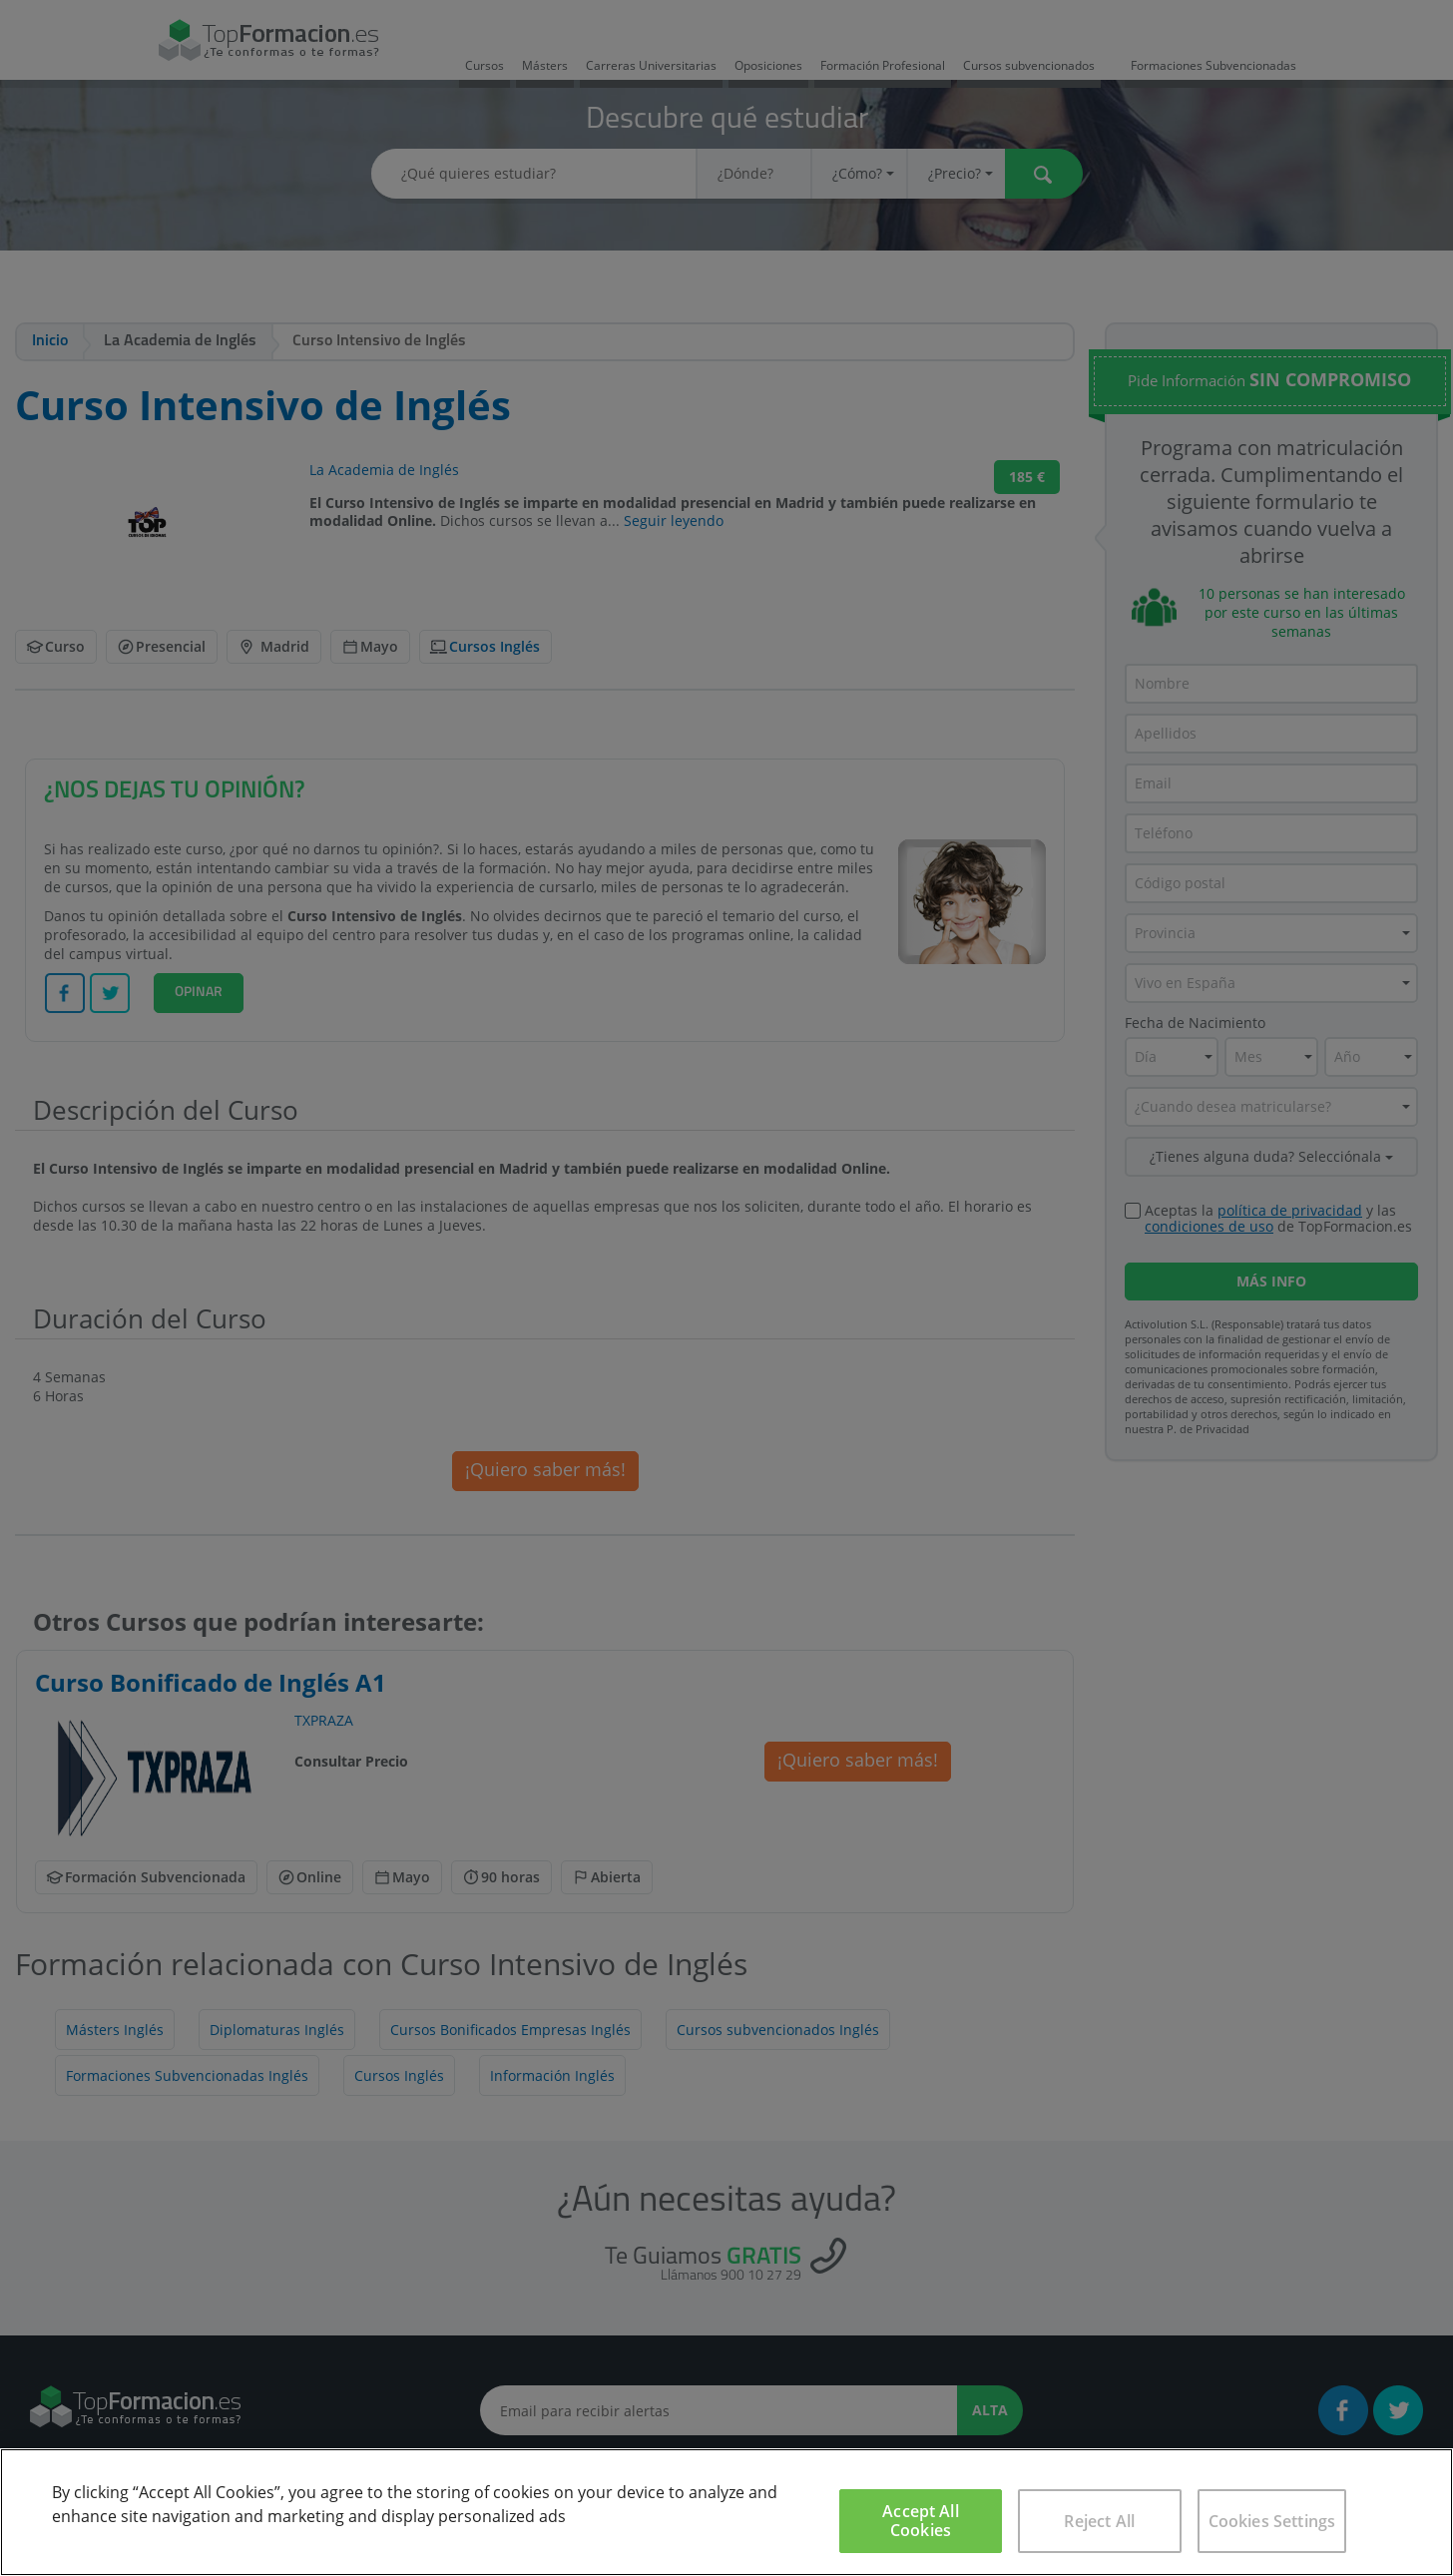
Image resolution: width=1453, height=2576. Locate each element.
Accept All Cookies (920, 2520)
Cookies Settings (1272, 2521)
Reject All (1099, 2521)
